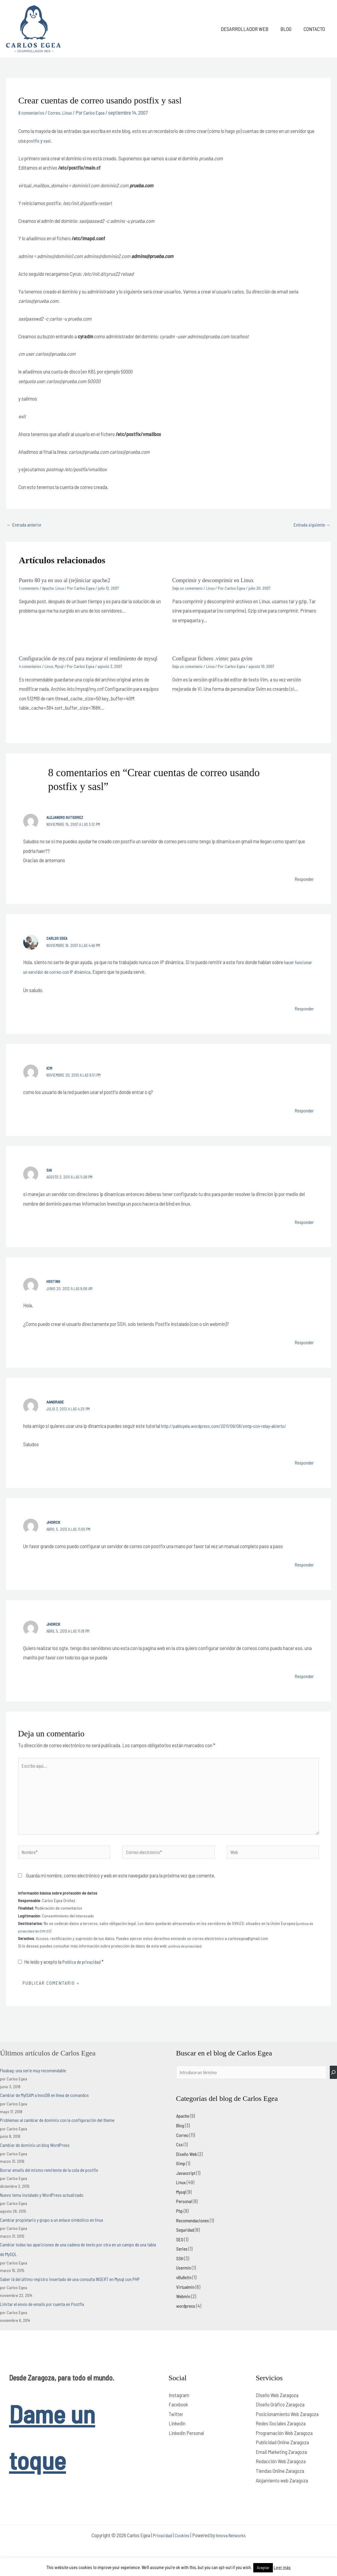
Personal (185, 2217)
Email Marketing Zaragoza (281, 2467)
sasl (49, 140)
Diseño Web (187, 2170)
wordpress (186, 2322)
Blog (288, 29)
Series (182, 2265)
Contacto (315, 29)
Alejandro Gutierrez (66, 824)
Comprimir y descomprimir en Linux (217, 581)
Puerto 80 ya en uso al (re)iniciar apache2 (69, 581)
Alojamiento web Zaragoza (282, 2495)
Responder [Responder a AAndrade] (303, 1469)
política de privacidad (186, 1961)
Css (180, 2160)
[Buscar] (333, 2088)
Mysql (62, 673)
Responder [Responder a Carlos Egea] (303, 1015)
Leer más (282, 2567)
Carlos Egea (58, 945)
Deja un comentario (188, 589)
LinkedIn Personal (186, 2448)
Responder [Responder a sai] (303, 1229)
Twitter (176, 2429)
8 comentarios (32, 112)
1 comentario (30, 589)
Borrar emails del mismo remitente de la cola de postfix (54, 2185)
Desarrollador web (249, 29)
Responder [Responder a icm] (303, 1117)
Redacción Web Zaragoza (281, 2476)
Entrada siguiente (309, 525)
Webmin (184, 2312)
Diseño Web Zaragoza (277, 2410)
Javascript (186, 2189)
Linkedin (177, 2439)
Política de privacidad (83, 1977)
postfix (34, 140)
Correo (57, 112)
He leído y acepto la (63, 1977)
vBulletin (184, 2293)
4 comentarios (31, 673)
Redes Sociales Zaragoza (281, 2439)
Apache (50, 589)
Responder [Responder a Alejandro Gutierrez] (303, 886)
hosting (54, 1288)
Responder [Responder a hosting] (303, 1349)
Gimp (181, 2179)
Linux (71, 112)
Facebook (178, 2420)
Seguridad (186, 2246)
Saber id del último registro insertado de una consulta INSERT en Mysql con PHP (78, 2294)
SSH (180, 2274)
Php (180, 2227)
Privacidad (160, 2550)
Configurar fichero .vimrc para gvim (216, 659)
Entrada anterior (26, 525)
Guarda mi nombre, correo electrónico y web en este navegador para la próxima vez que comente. (120, 1890)
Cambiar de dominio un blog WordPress (38, 2160)
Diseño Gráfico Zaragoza (280, 2420)
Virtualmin (186, 2303)
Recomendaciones (194, 2236)
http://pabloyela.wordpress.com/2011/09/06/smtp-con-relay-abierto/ (230, 1433)
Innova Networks (232, 2550)
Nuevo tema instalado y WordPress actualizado (46, 2210)
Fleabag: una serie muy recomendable (37, 2085)
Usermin (184, 2284)
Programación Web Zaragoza (284, 2448)
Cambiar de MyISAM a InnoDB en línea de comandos (50, 2110)
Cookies (181, 2550)
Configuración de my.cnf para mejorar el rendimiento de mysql (87, 662)
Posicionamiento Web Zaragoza (287, 2429)
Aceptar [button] (263, 2567)
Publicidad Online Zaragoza (282, 2458)
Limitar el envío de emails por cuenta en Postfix (46, 2319)
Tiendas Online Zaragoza (280, 2486)
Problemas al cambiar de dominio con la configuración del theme (63, 2135)
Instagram (179, 2410)
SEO (180, 2255)
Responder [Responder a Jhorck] (303, 1571)
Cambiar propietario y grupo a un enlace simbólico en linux (56, 2235)
